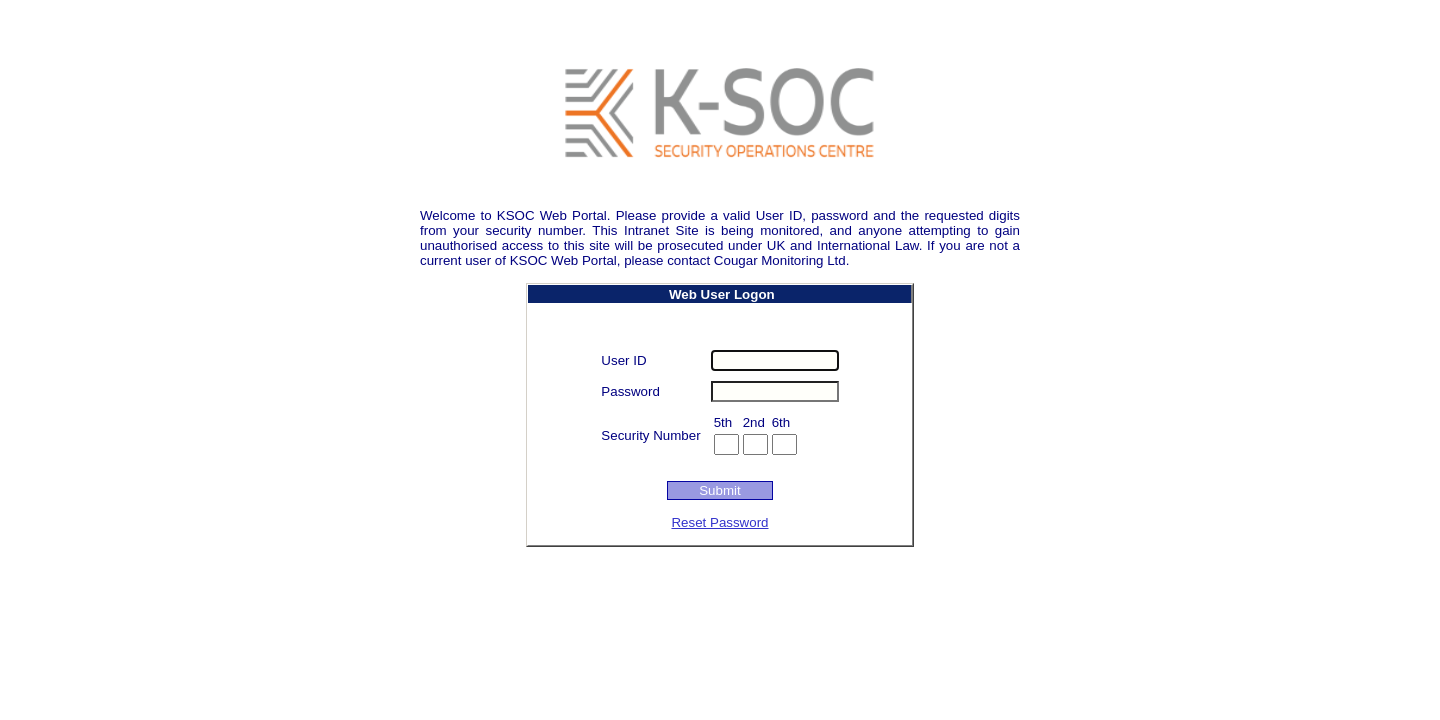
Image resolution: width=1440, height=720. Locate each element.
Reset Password (719, 522)
